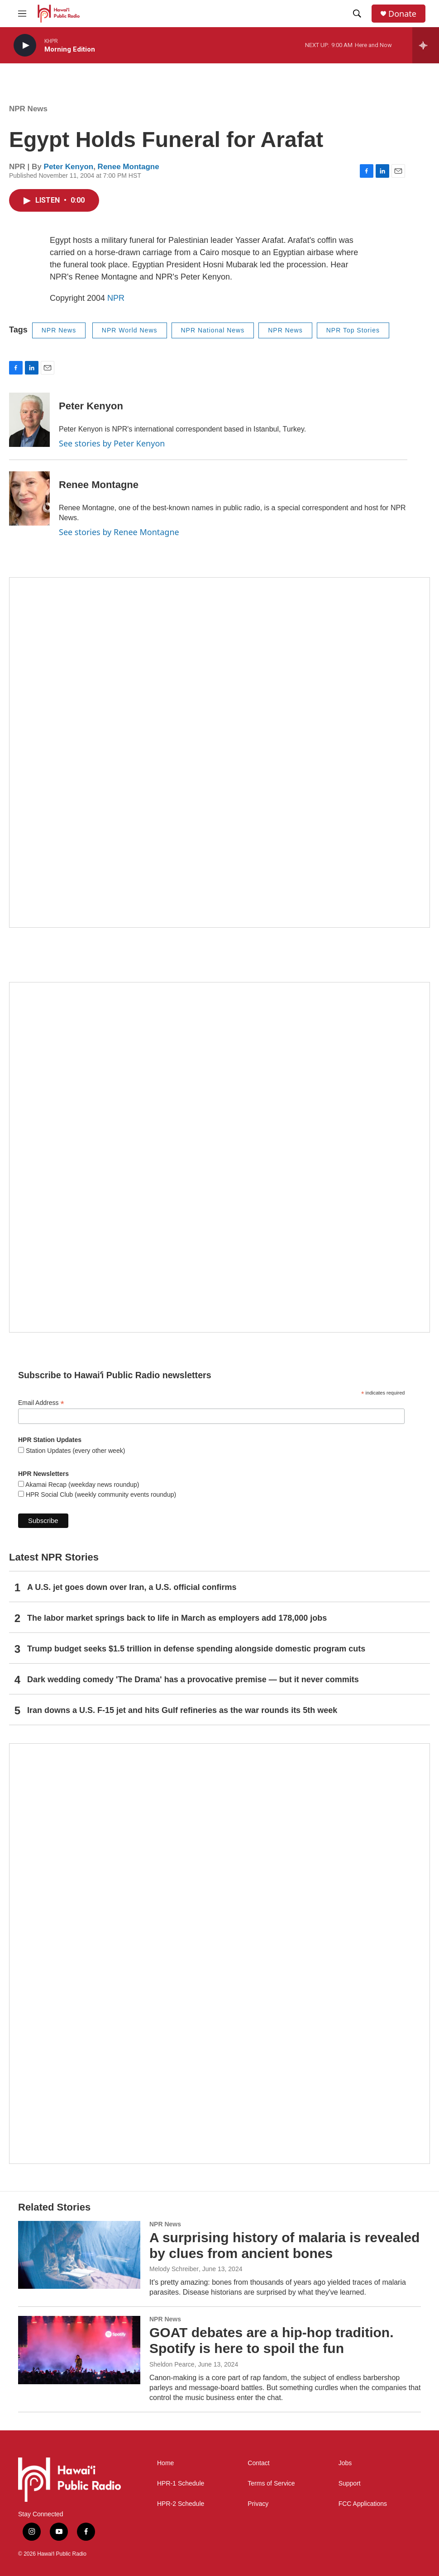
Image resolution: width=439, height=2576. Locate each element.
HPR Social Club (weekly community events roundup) (100, 1494)
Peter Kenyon (69, 166)
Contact (258, 2463)
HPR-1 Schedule (180, 2483)
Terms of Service (271, 2483)
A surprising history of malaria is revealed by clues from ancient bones (284, 2245)
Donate (402, 14)
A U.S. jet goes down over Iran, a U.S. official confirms (131, 1587)
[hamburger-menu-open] (22, 14)
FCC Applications (363, 2503)
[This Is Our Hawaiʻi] (219, 1953)
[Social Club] (219, 1157)
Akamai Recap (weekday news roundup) (81, 1484)
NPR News (28, 108)
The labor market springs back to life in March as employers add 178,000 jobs (177, 1617)
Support (350, 2483)
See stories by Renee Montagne (119, 532)
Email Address (41, 1403)
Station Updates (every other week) (74, 1450)
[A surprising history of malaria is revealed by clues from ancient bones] (79, 2255)
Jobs (345, 2463)
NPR (115, 298)
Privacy (258, 2503)
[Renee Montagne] (29, 498)
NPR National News (213, 330)
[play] (25, 45)
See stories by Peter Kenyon (112, 443)
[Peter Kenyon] (29, 420)
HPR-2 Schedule (180, 2503)
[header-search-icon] (357, 13)
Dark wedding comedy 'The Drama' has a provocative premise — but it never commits (193, 1679)
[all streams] (425, 45)
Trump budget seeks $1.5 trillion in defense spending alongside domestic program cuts (196, 1648)
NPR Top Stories (353, 330)
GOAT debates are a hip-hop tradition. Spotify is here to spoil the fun (271, 2340)
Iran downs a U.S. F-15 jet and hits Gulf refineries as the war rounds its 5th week (182, 1710)
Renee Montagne (128, 166)
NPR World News (129, 330)
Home (165, 2463)
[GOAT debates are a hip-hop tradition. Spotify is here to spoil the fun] (79, 2350)
